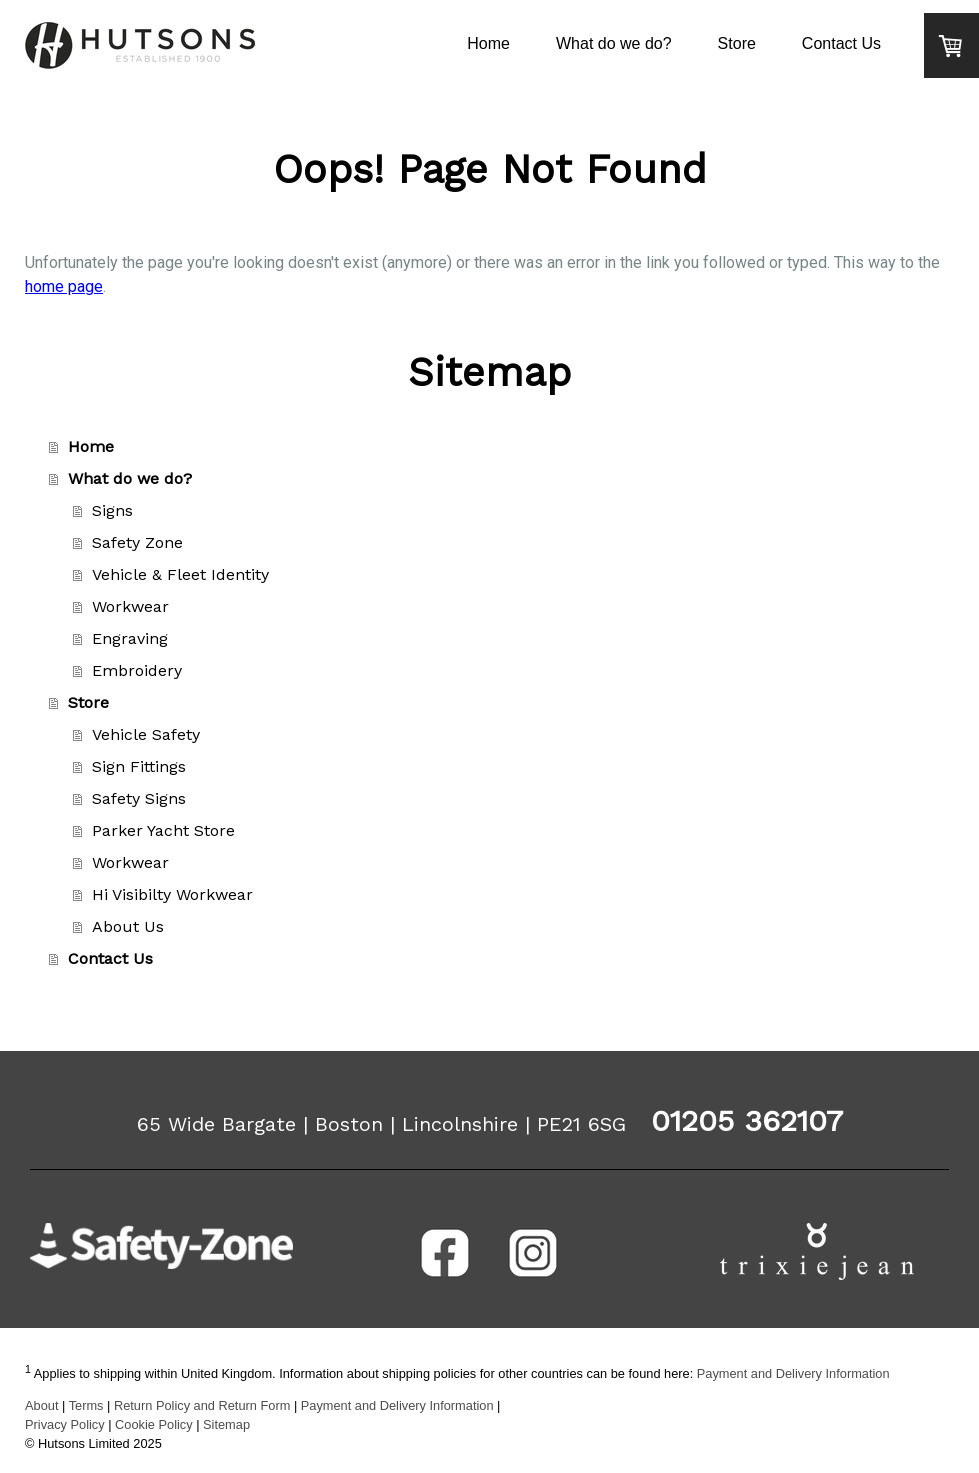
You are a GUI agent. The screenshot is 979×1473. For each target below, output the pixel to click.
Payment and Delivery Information (793, 1373)
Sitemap (226, 1424)
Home (488, 43)
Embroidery (137, 670)
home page (64, 286)
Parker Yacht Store (163, 830)
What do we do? (614, 43)
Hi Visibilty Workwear (172, 894)
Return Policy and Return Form (202, 1405)
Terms (86, 1405)
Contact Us (841, 43)
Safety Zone (137, 542)
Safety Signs (139, 798)
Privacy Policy (65, 1424)
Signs (112, 510)
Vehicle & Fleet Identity (180, 574)
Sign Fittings (139, 766)
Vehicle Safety (146, 734)
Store (737, 43)
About (41, 1405)
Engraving (130, 638)
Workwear (130, 606)
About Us (128, 926)
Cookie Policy (154, 1424)
